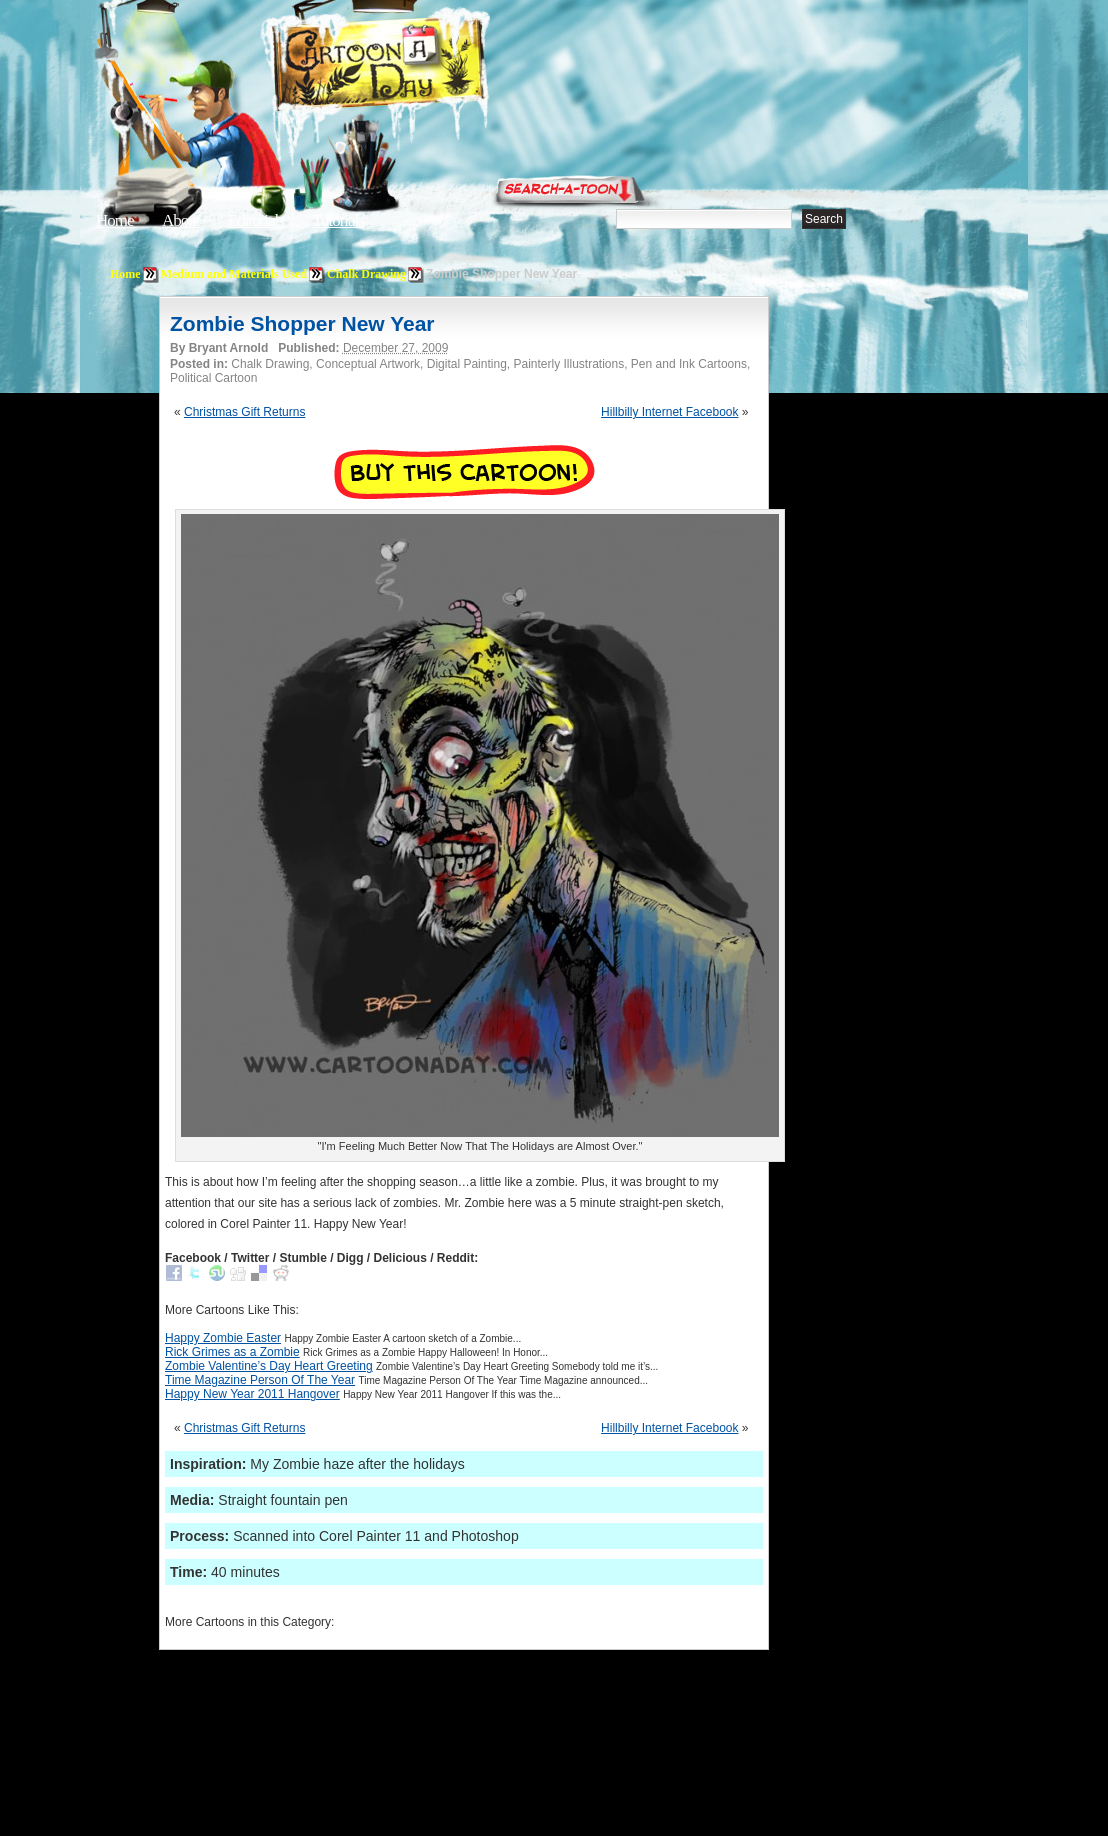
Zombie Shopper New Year (302, 323)
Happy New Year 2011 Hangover (252, 1394)
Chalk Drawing (366, 274)
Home (115, 220)
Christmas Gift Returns (244, 412)
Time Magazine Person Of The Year (260, 1380)
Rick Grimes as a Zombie (232, 1352)
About (181, 220)
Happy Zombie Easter (223, 1338)
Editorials (256, 220)
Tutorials (338, 220)
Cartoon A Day (428, 66)
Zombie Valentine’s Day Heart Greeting (269, 1366)
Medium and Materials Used (234, 274)
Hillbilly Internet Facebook (669, 412)
